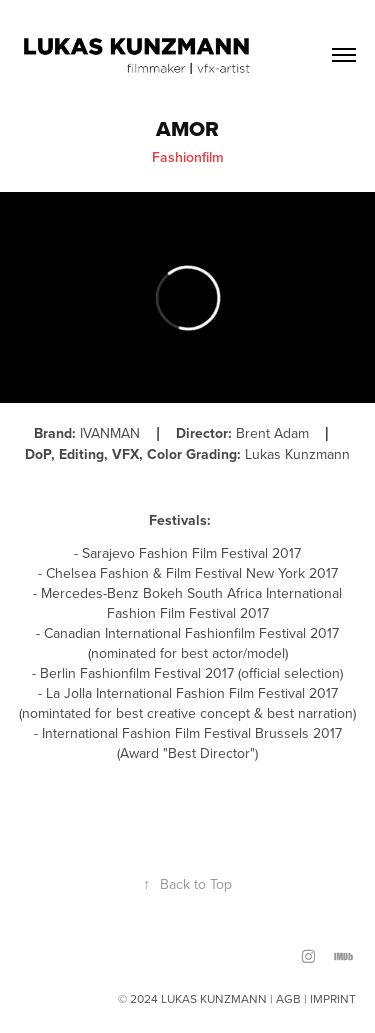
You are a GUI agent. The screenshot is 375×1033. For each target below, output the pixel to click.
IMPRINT (333, 998)
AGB (288, 998)
